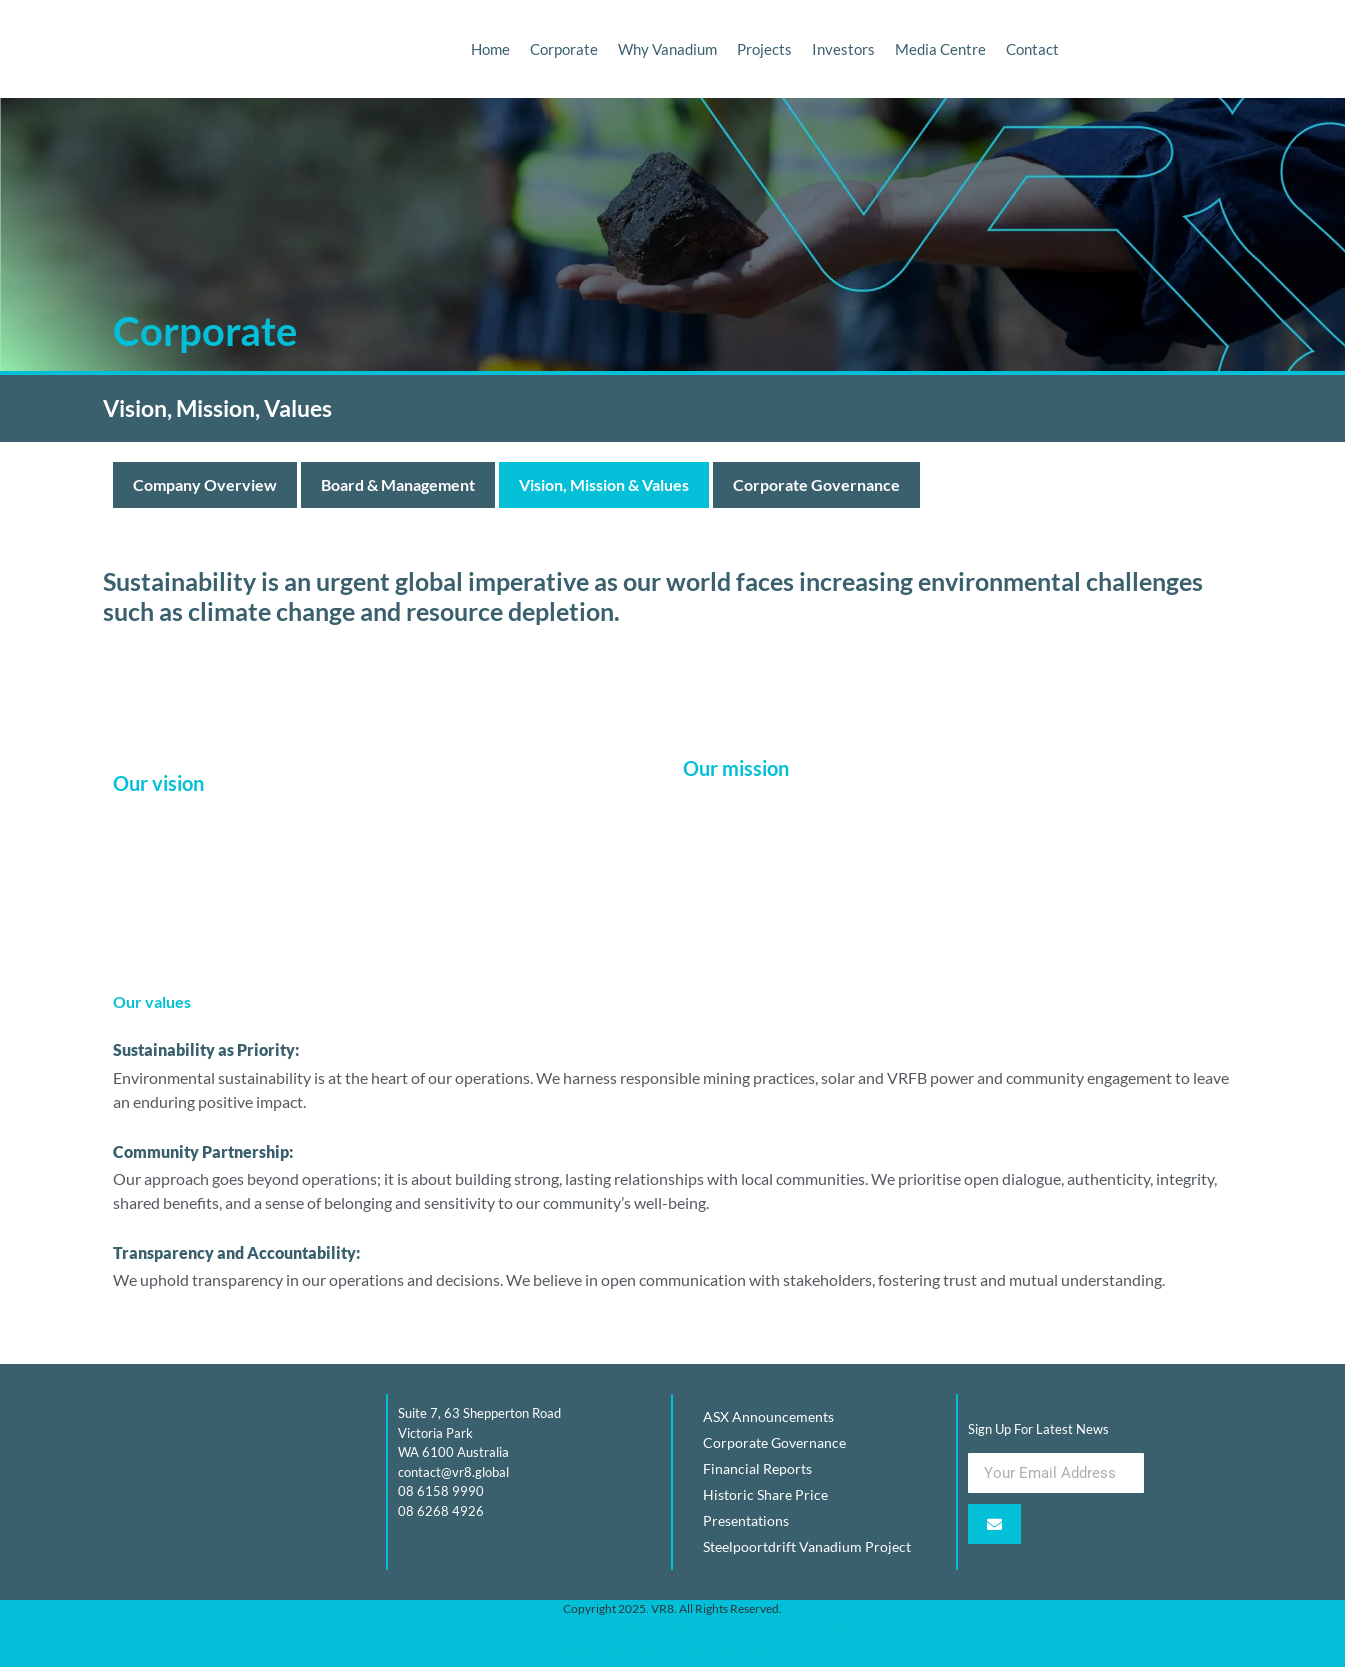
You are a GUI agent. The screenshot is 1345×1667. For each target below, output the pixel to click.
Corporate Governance (816, 484)
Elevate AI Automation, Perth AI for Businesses (673, 1653)
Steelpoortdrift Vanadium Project (807, 1546)
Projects (764, 49)
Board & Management (398, 484)
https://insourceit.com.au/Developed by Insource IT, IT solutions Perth (673, 1630)
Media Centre (940, 49)
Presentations (746, 1520)
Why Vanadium (667, 49)
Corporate (564, 49)
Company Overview (205, 484)
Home (490, 49)
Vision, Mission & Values (604, 484)
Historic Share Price (765, 1494)
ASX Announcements (768, 1416)
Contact (1032, 49)
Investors (843, 49)
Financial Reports (757, 1468)
